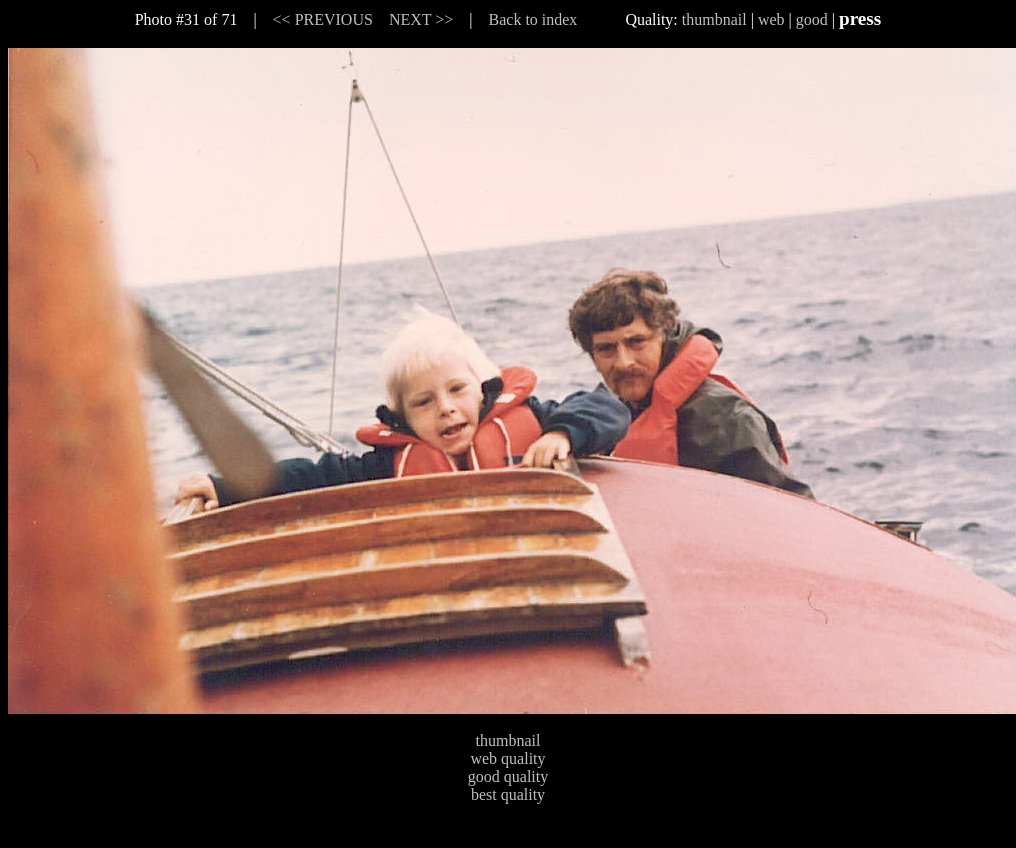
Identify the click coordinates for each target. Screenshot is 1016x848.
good (812, 19)
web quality (507, 758)
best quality (508, 794)
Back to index (533, 19)
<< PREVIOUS (323, 19)
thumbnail (714, 19)
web (771, 19)
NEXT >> (421, 19)
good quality (508, 776)
